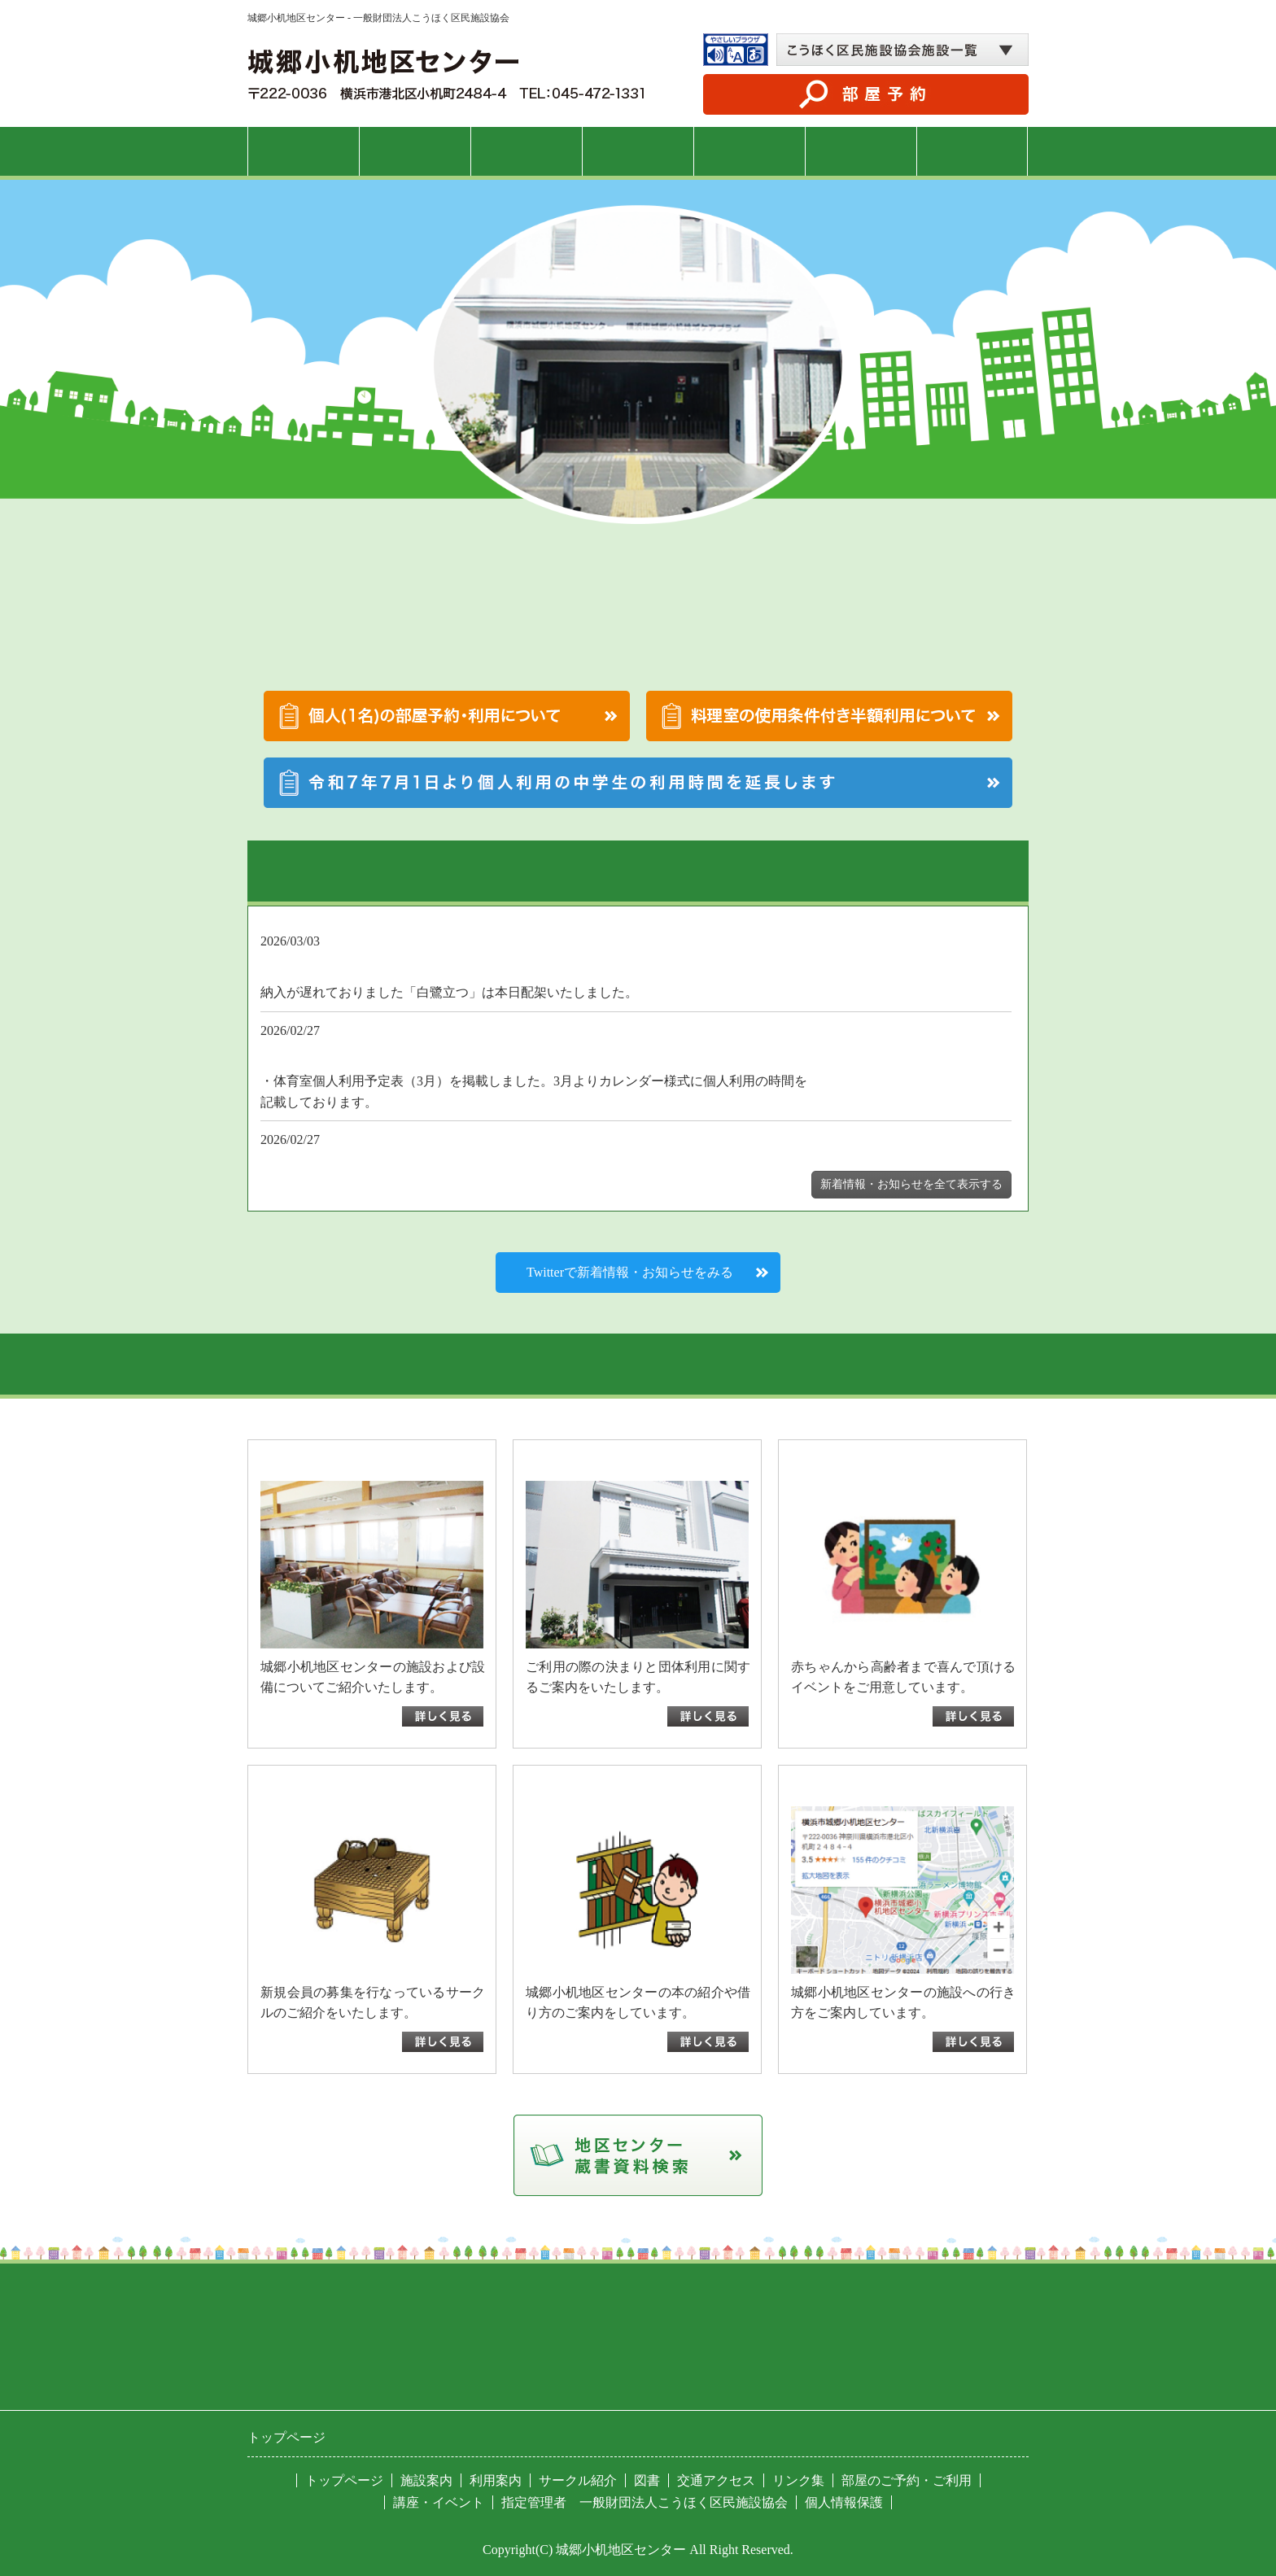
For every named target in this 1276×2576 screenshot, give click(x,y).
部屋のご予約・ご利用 (906, 2480)
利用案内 (526, 151)
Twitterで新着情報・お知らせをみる (630, 1272)
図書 (861, 151)
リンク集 (798, 2480)
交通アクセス (972, 151)
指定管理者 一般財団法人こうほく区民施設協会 (644, 2502)
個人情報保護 (844, 2502)
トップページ (303, 151)
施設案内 (415, 151)
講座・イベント (637, 151)
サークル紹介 (749, 151)
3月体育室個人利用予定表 (452, 1102)
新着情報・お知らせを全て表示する (911, 1184)
